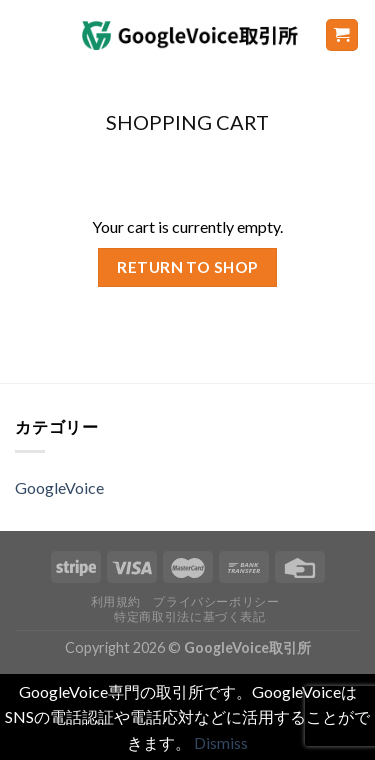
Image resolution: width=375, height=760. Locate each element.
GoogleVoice (59, 487)
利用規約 (116, 601)
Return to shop (187, 267)
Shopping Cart (187, 122)
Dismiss (221, 742)
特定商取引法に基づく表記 (189, 616)
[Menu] (27, 34)
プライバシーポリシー (216, 601)
